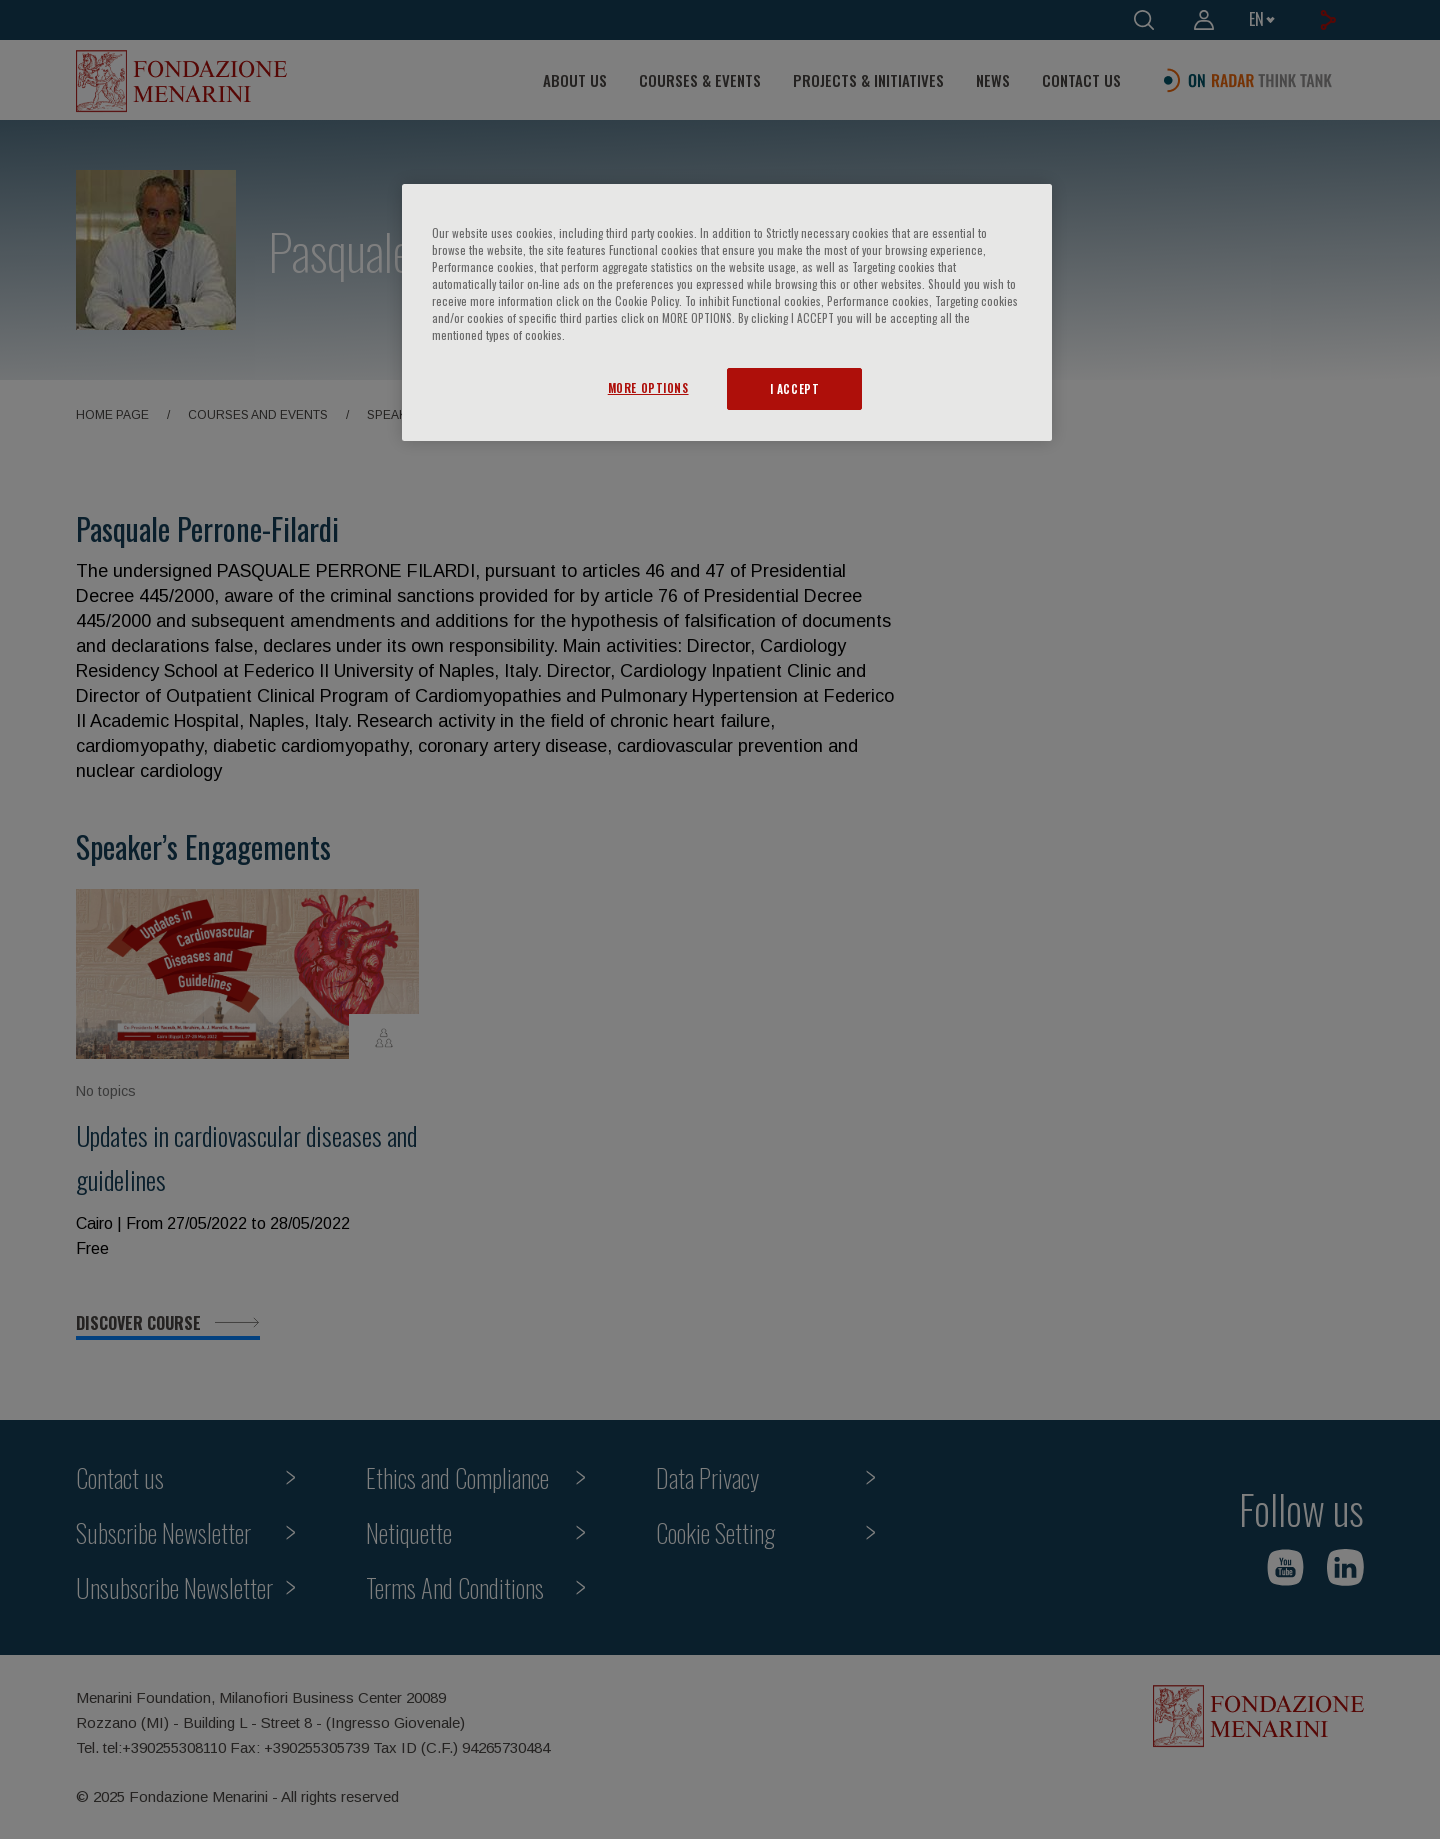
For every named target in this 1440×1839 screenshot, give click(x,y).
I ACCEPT (795, 388)
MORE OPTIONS (648, 387)
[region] (727, 312)
